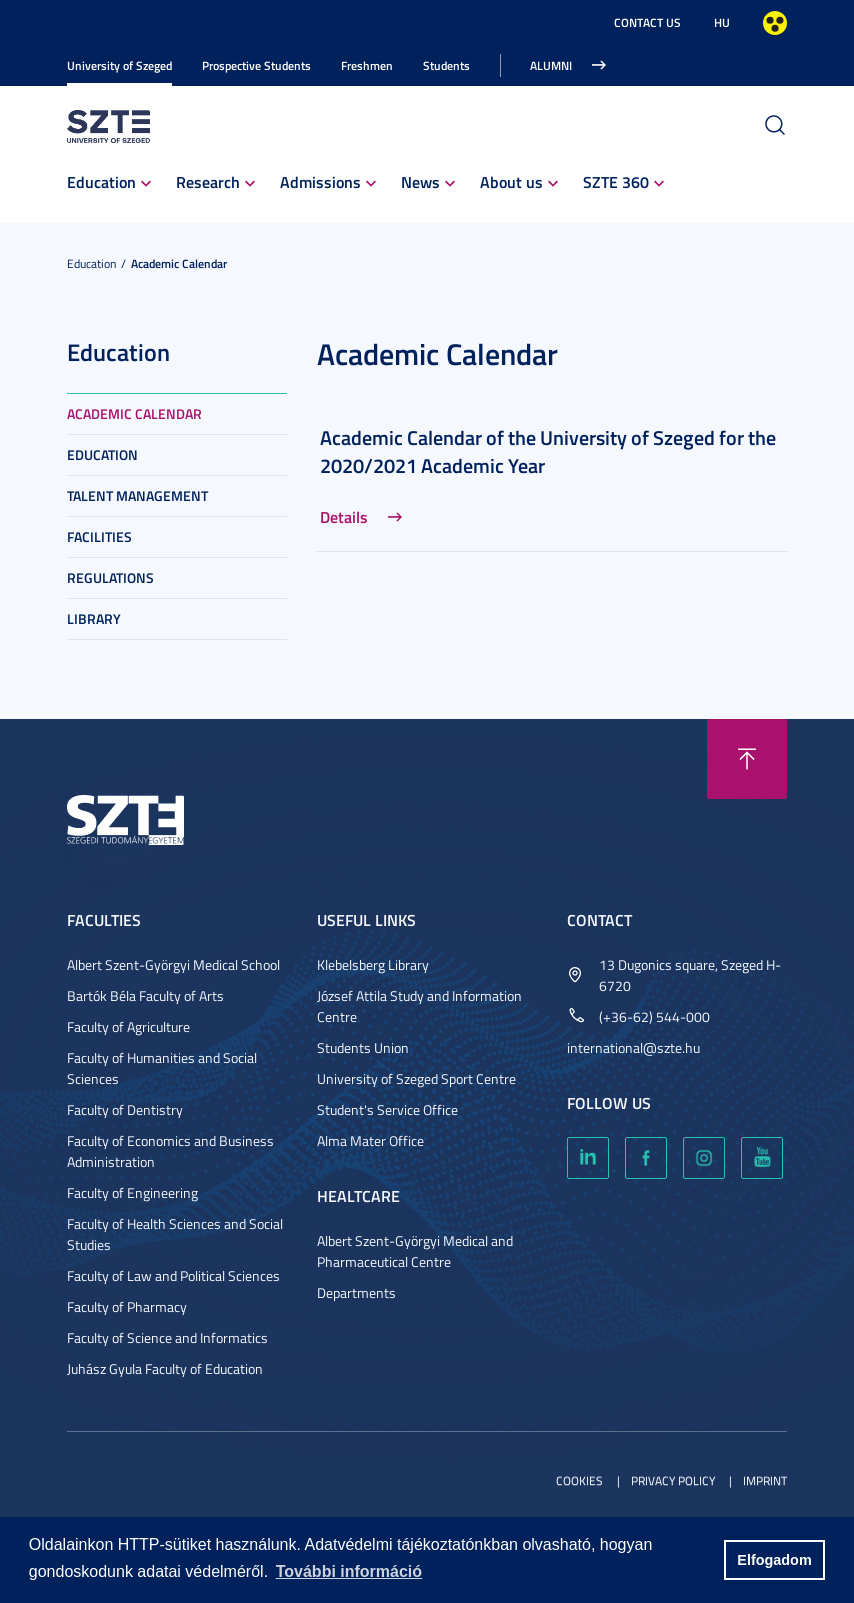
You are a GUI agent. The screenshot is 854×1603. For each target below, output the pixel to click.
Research (208, 181)
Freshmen (367, 65)
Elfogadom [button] (774, 1560)
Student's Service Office (387, 1109)
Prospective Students (256, 65)
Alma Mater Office (370, 1140)
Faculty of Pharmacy (127, 1306)
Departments (356, 1292)
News (420, 181)
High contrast (775, 23)
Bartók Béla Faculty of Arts (145, 995)
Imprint (765, 1480)
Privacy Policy (673, 1480)
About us (511, 181)
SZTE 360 (616, 181)
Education (101, 181)
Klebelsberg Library (373, 964)
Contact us (647, 22)
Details (344, 516)
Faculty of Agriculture (128, 1026)
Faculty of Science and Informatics (167, 1337)
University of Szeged (119, 65)
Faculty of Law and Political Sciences (173, 1275)
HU (722, 22)
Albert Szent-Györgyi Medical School (173, 964)
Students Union (363, 1047)
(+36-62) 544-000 (654, 1016)
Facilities (99, 536)
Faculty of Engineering (132, 1192)
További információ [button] (349, 1571)
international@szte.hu (633, 1047)
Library (94, 618)
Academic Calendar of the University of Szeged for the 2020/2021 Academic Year (548, 451)
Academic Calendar (179, 263)
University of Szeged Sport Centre (416, 1078)
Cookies (579, 1480)
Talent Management (137, 495)
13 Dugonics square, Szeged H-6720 (690, 975)
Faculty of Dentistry (125, 1109)
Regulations (110, 577)
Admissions (320, 181)
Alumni (551, 65)
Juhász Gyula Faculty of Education (165, 1368)
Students (446, 65)
